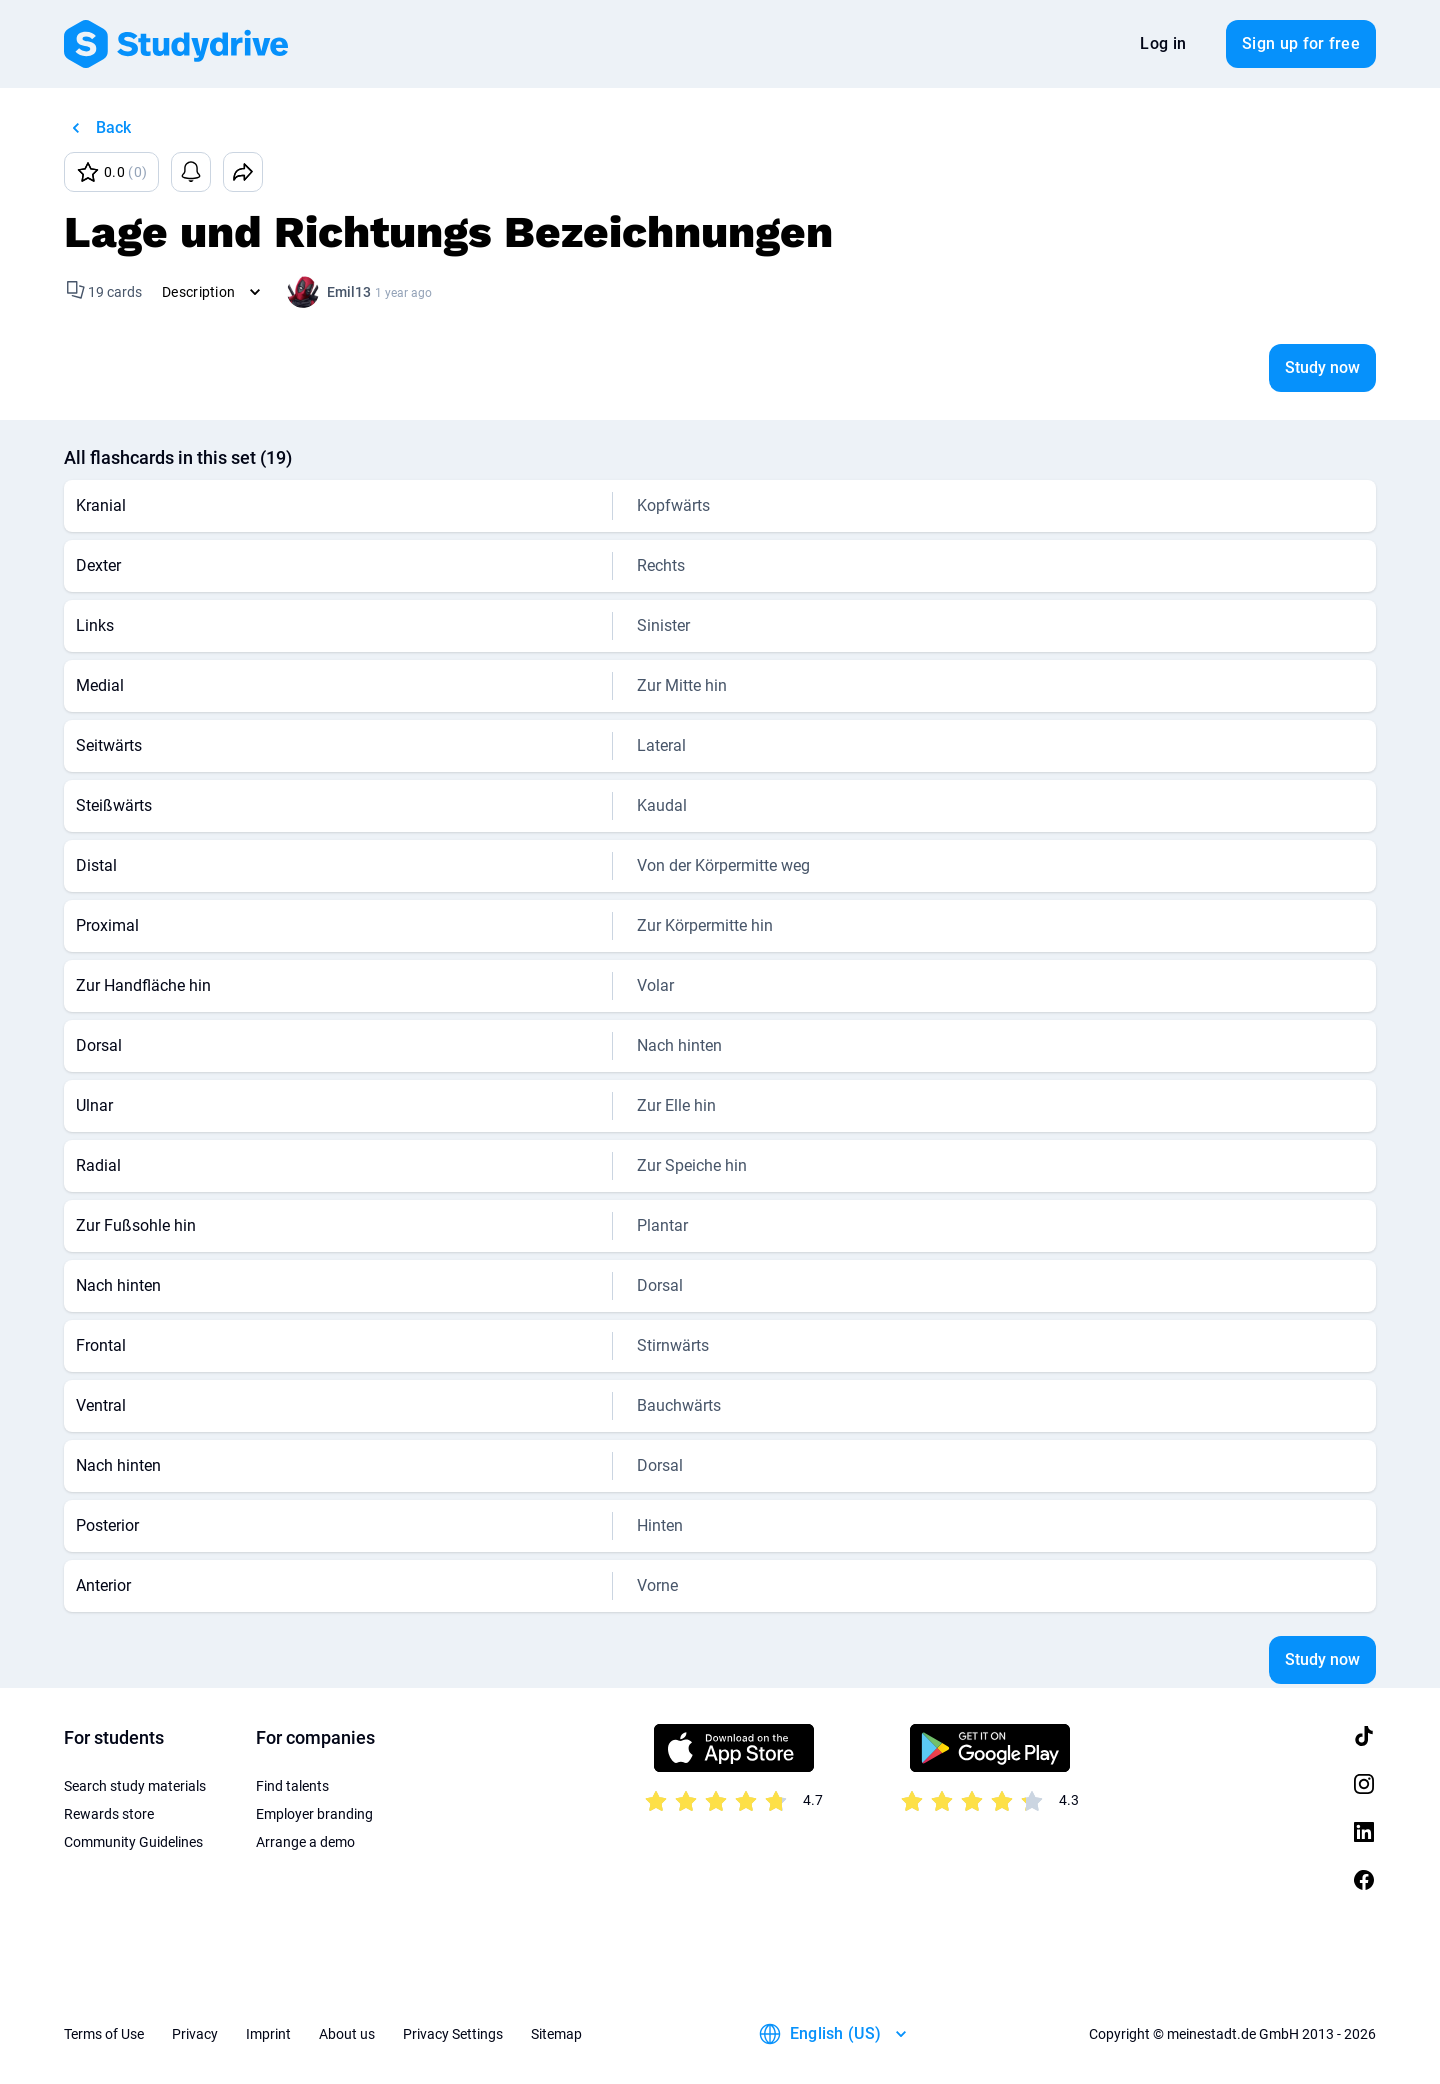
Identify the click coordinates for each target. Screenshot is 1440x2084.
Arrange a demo (305, 1842)
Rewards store (109, 1814)
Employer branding (314, 1814)
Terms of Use (104, 2034)
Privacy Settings (453, 2034)
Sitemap (556, 2034)
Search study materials (135, 1786)
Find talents (292, 1786)
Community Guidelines (133, 1842)
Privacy (195, 2034)
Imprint (268, 2034)
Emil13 (349, 292)
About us (347, 2034)
